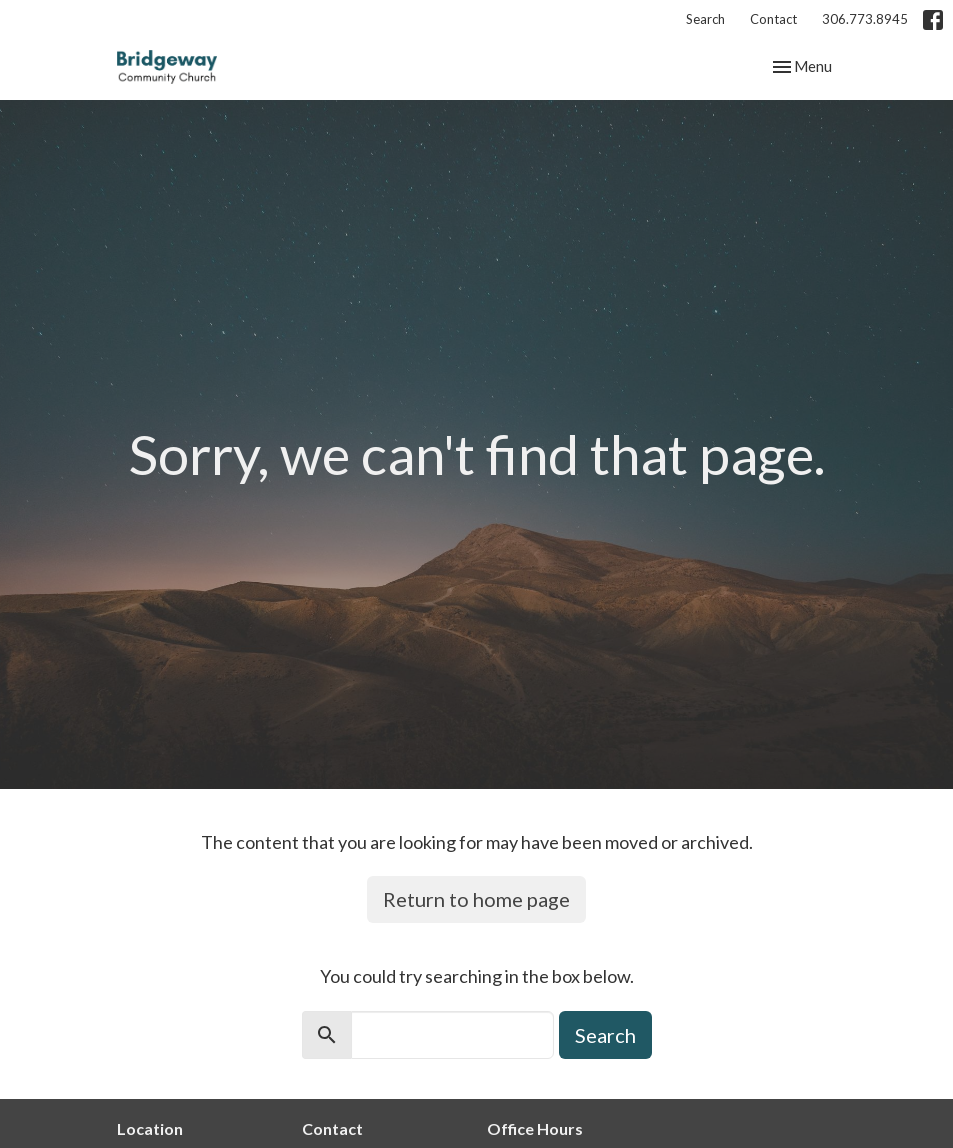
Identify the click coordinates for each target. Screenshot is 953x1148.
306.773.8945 (865, 19)
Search (705, 19)
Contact (773, 19)
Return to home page (476, 899)
